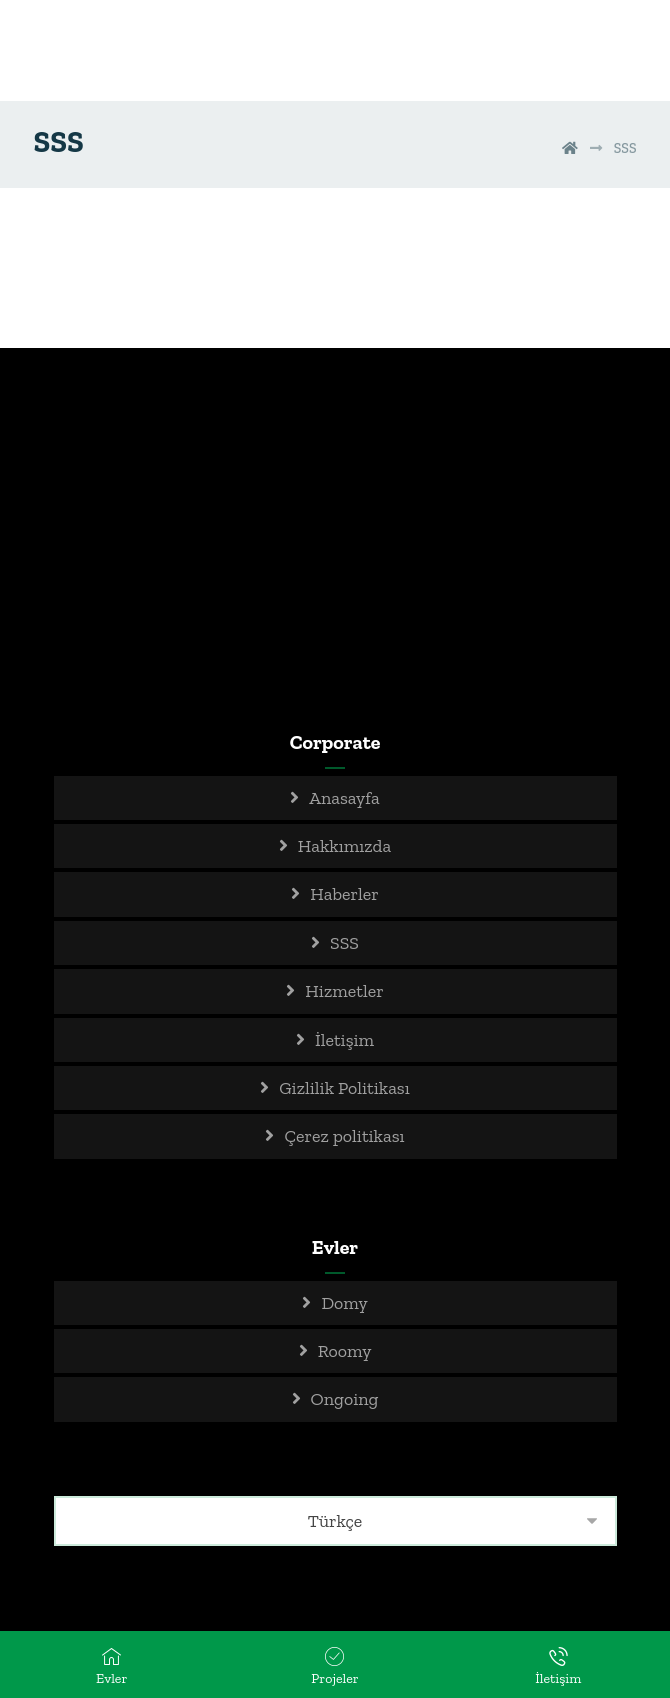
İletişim (344, 1040)
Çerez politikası (344, 1136)
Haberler (344, 894)
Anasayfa (344, 798)
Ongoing (345, 1399)
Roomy (345, 1351)
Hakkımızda (344, 846)
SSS (344, 943)
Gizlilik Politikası (344, 1088)
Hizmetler (344, 991)
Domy (344, 1303)
